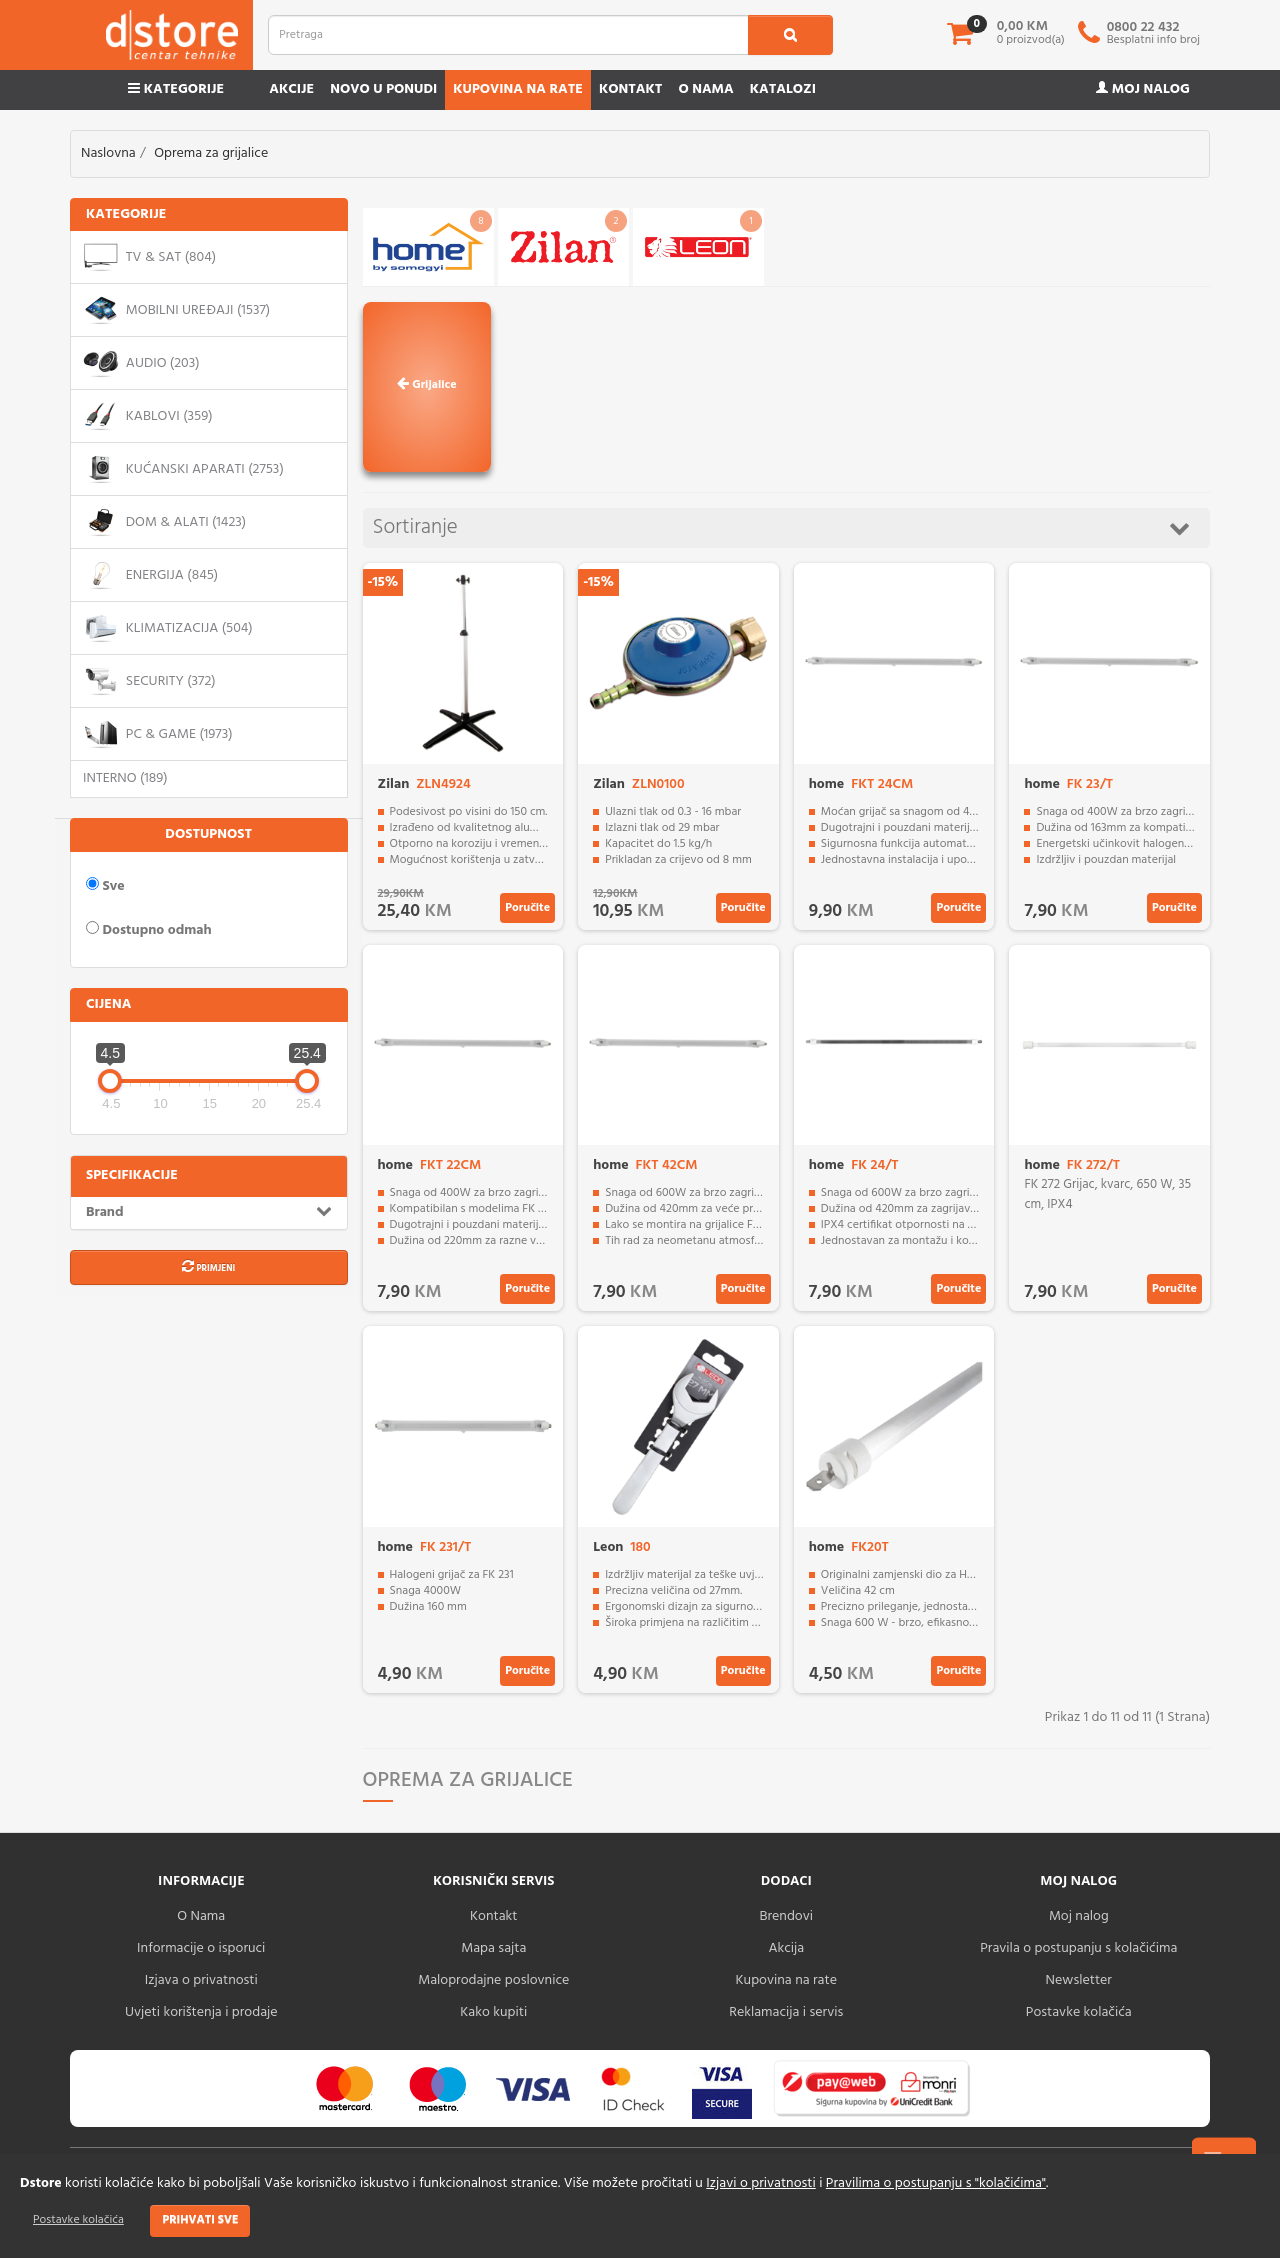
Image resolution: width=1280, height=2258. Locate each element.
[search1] (790, 35)
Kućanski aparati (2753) (183, 469)
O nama (705, 89)
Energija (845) (150, 575)
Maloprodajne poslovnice (493, 1980)
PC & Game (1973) (158, 734)
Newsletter (1079, 1980)
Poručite (527, 908)
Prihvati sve (200, 2220)
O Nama (201, 1916)
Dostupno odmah (149, 930)
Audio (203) (141, 363)
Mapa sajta (493, 1948)
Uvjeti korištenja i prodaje (201, 2012)
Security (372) (149, 681)
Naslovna (108, 153)
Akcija (786, 1948)
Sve (105, 886)
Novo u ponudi (383, 89)
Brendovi (786, 1916)
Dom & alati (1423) (164, 522)
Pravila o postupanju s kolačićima (1078, 1948)
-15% (383, 582)
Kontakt (631, 89)
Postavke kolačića (78, 2220)
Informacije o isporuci (201, 1948)
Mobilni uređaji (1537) (176, 310)
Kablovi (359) (148, 416)
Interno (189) (125, 778)
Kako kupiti (493, 2012)
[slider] (73, 1024)
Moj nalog (1143, 89)
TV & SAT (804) (149, 257)
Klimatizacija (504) (168, 628)
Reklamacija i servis (786, 2012)
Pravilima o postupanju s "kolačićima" (936, 2183)
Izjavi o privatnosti (760, 2183)
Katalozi (783, 89)
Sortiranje (782, 527)
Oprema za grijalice (211, 153)
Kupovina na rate (518, 89)
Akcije (291, 89)
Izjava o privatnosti (201, 1980)
